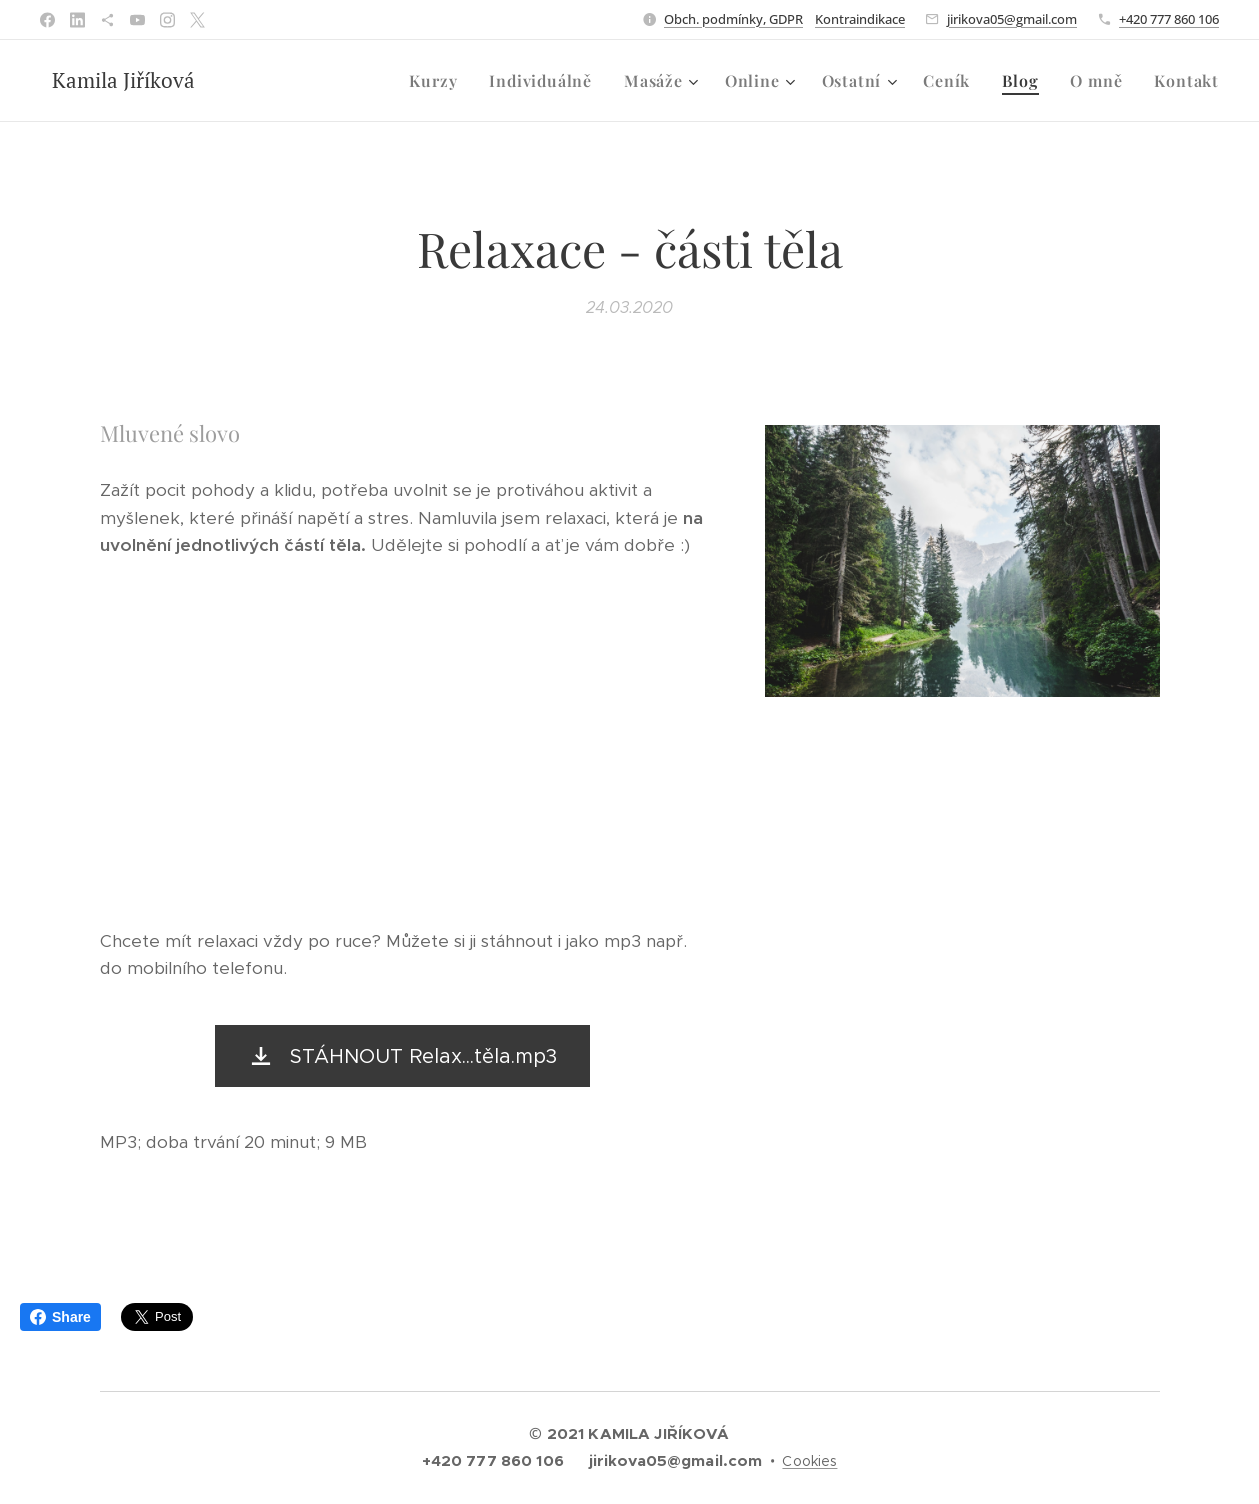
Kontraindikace (860, 19)
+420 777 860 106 (1169, 19)
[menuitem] (438, 81)
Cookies (809, 1461)
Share (60, 1317)
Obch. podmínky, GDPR (733, 19)
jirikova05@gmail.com (1012, 19)
